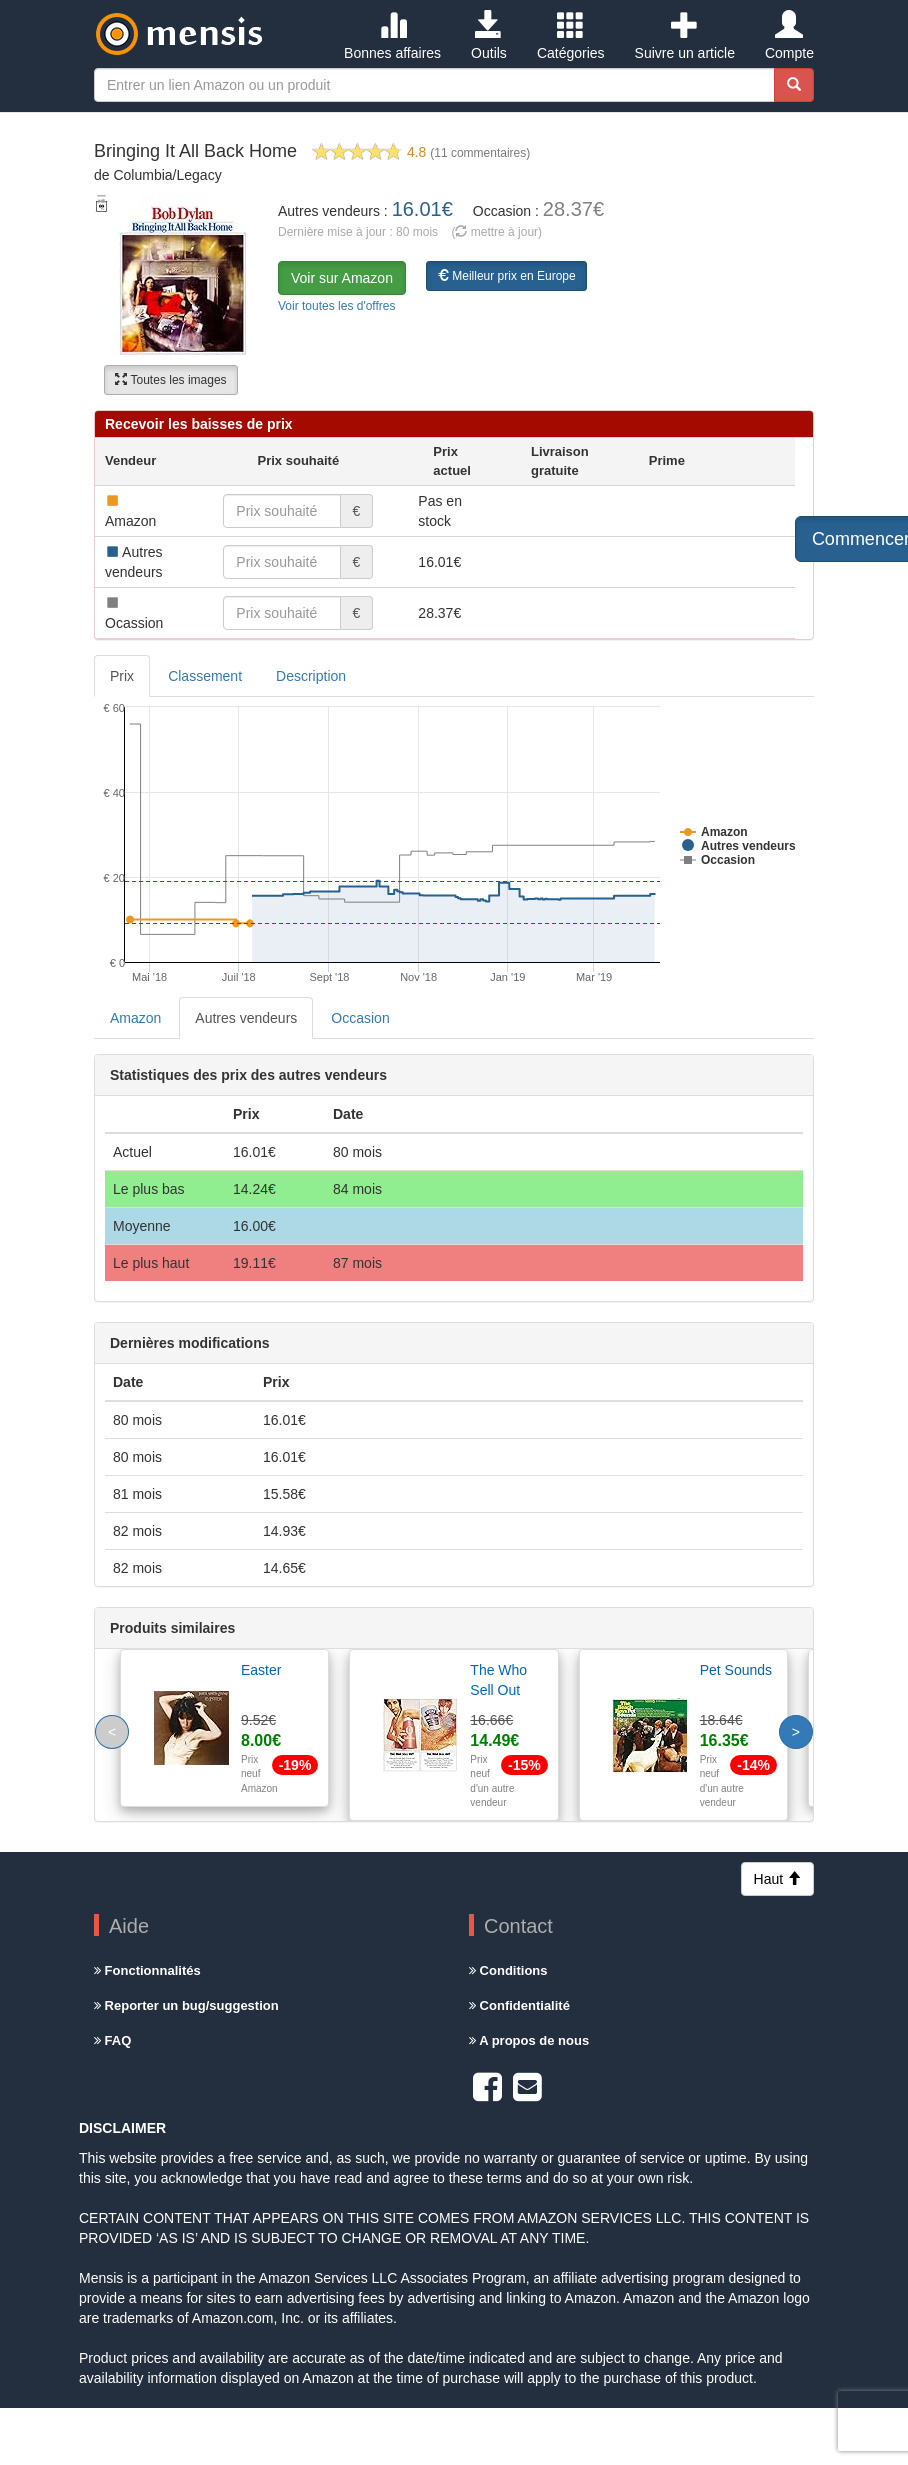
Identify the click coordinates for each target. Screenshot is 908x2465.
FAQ (112, 2040)
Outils (489, 36)
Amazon (135, 1018)
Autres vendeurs (246, 1018)
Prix (122, 676)
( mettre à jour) (496, 232)
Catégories (571, 36)
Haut (777, 1879)
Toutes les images (170, 380)
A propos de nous (529, 2040)
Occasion (360, 1018)
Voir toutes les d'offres (336, 306)
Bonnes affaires (392, 36)
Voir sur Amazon (342, 278)
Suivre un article (685, 36)
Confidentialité (519, 2005)
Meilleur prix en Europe (506, 276)
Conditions (508, 1970)
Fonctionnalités (147, 1970)
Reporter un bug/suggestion (186, 2005)
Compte (789, 36)
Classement (205, 676)
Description (311, 676)
